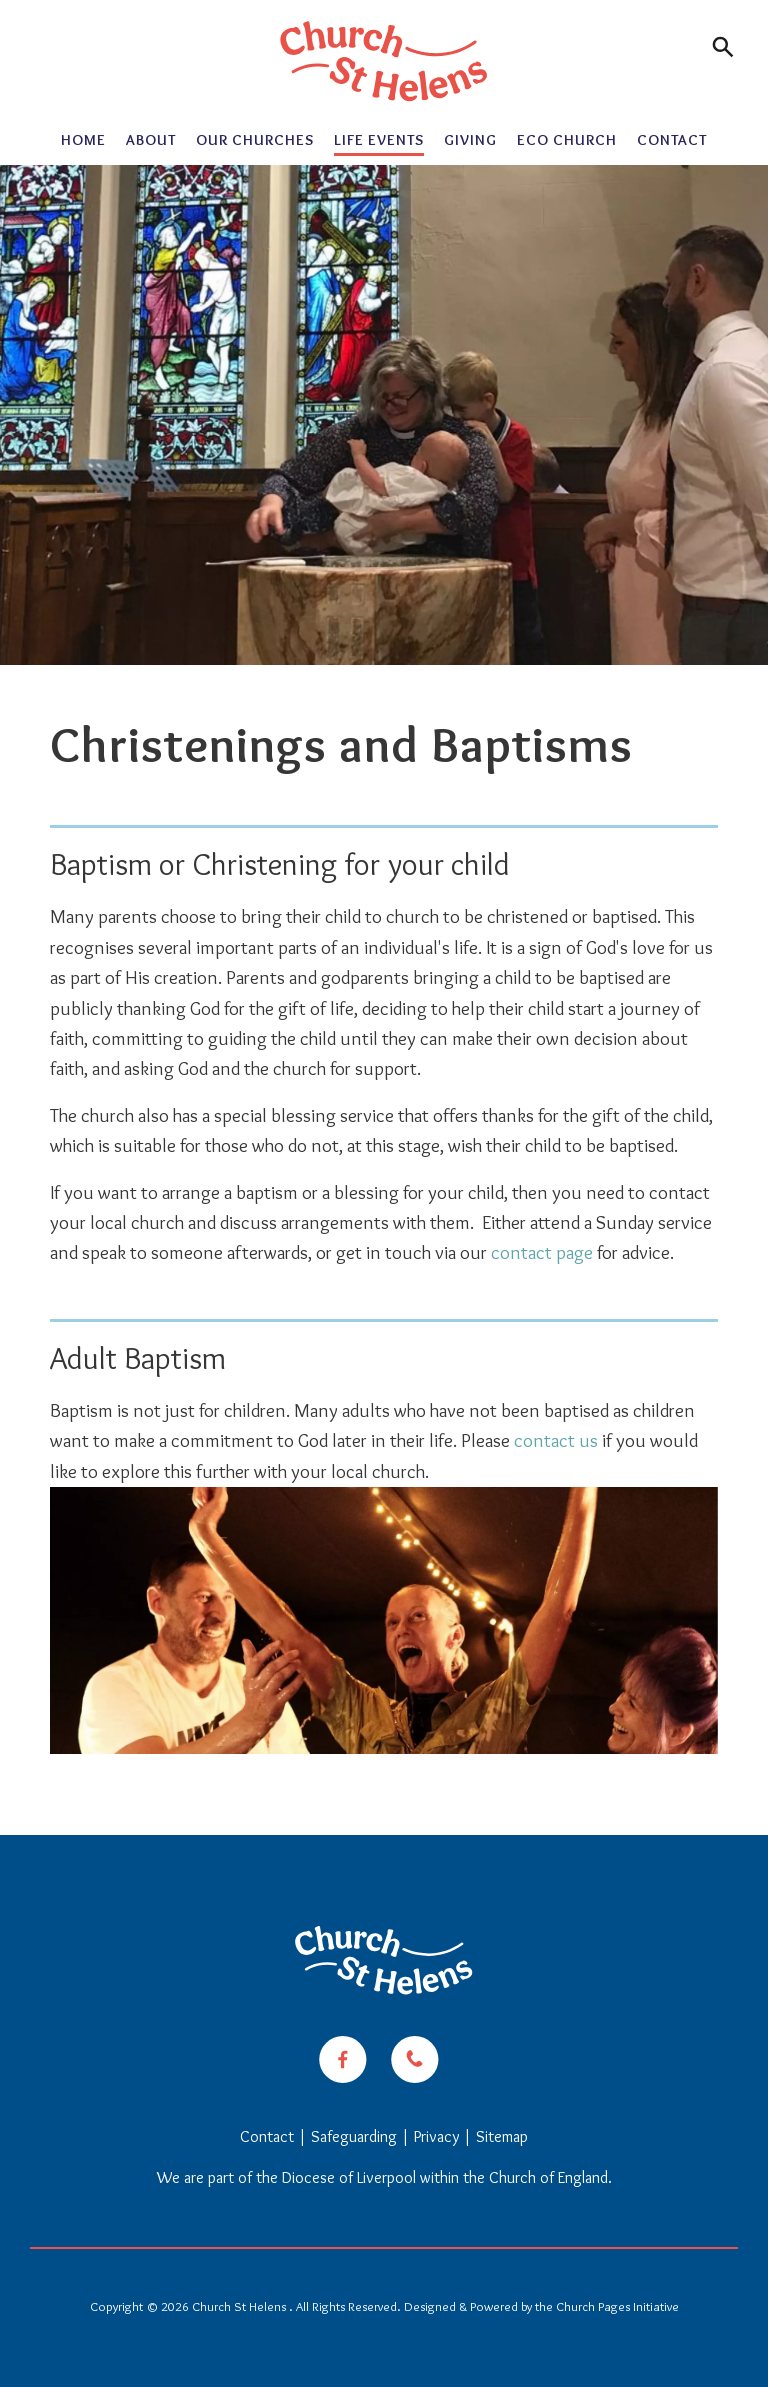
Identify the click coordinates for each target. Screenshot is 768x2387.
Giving (470, 140)
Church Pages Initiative (617, 2306)
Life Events (379, 140)
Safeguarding (354, 2136)
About (151, 140)
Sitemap (502, 2136)
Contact (672, 140)
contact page (542, 1252)
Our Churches (255, 140)
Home (83, 140)
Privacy (436, 2136)
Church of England (548, 2177)
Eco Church (567, 140)
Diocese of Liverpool (349, 2177)
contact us (556, 1440)
